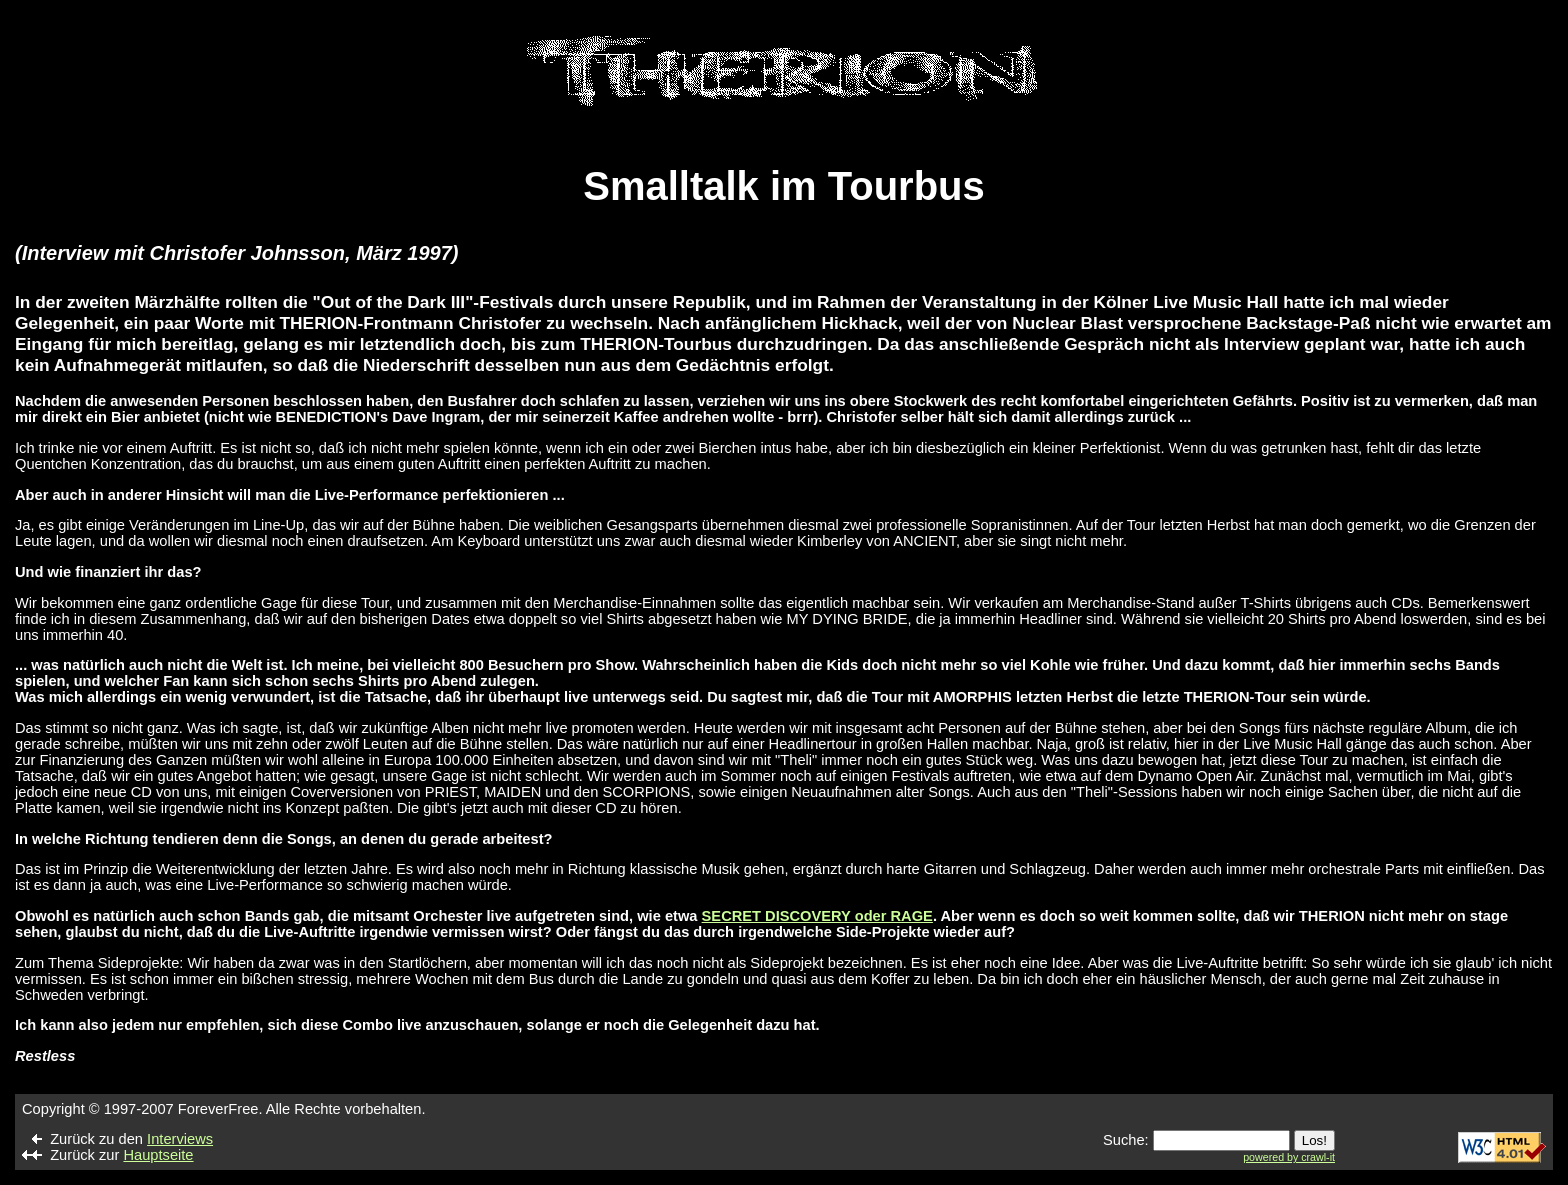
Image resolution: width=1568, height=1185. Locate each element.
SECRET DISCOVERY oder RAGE (817, 916)
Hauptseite (158, 1155)
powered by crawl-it (1289, 1157)
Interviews (180, 1139)
